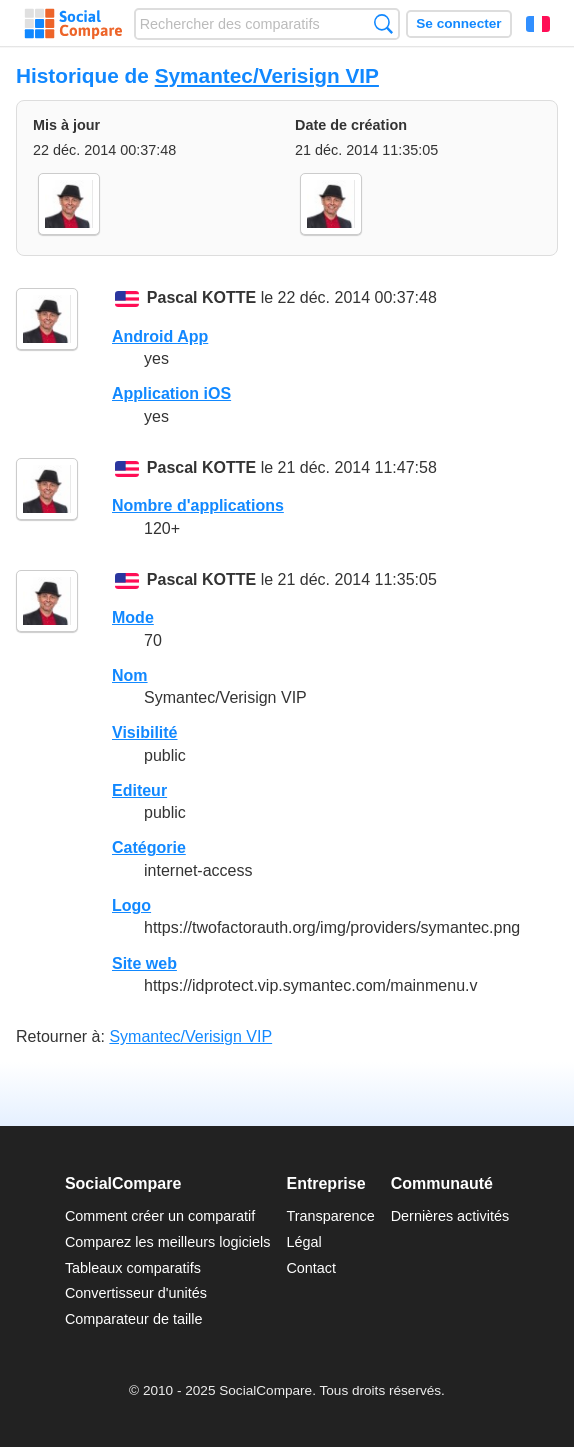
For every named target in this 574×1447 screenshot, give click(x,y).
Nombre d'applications (198, 505)
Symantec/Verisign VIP (267, 75)
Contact (311, 1268)
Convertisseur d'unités (136, 1293)
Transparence (330, 1216)
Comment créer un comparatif (160, 1216)
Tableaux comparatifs (133, 1268)
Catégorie (149, 847)
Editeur (139, 790)
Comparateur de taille (134, 1319)
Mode (133, 617)
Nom (130, 675)
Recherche (383, 23)
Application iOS (171, 393)
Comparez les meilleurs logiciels (168, 1242)
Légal (303, 1242)
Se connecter (458, 23)
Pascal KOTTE (201, 298)
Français (538, 24)
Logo (131, 905)
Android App (160, 336)
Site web (144, 963)
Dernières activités (450, 1216)
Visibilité (145, 732)
